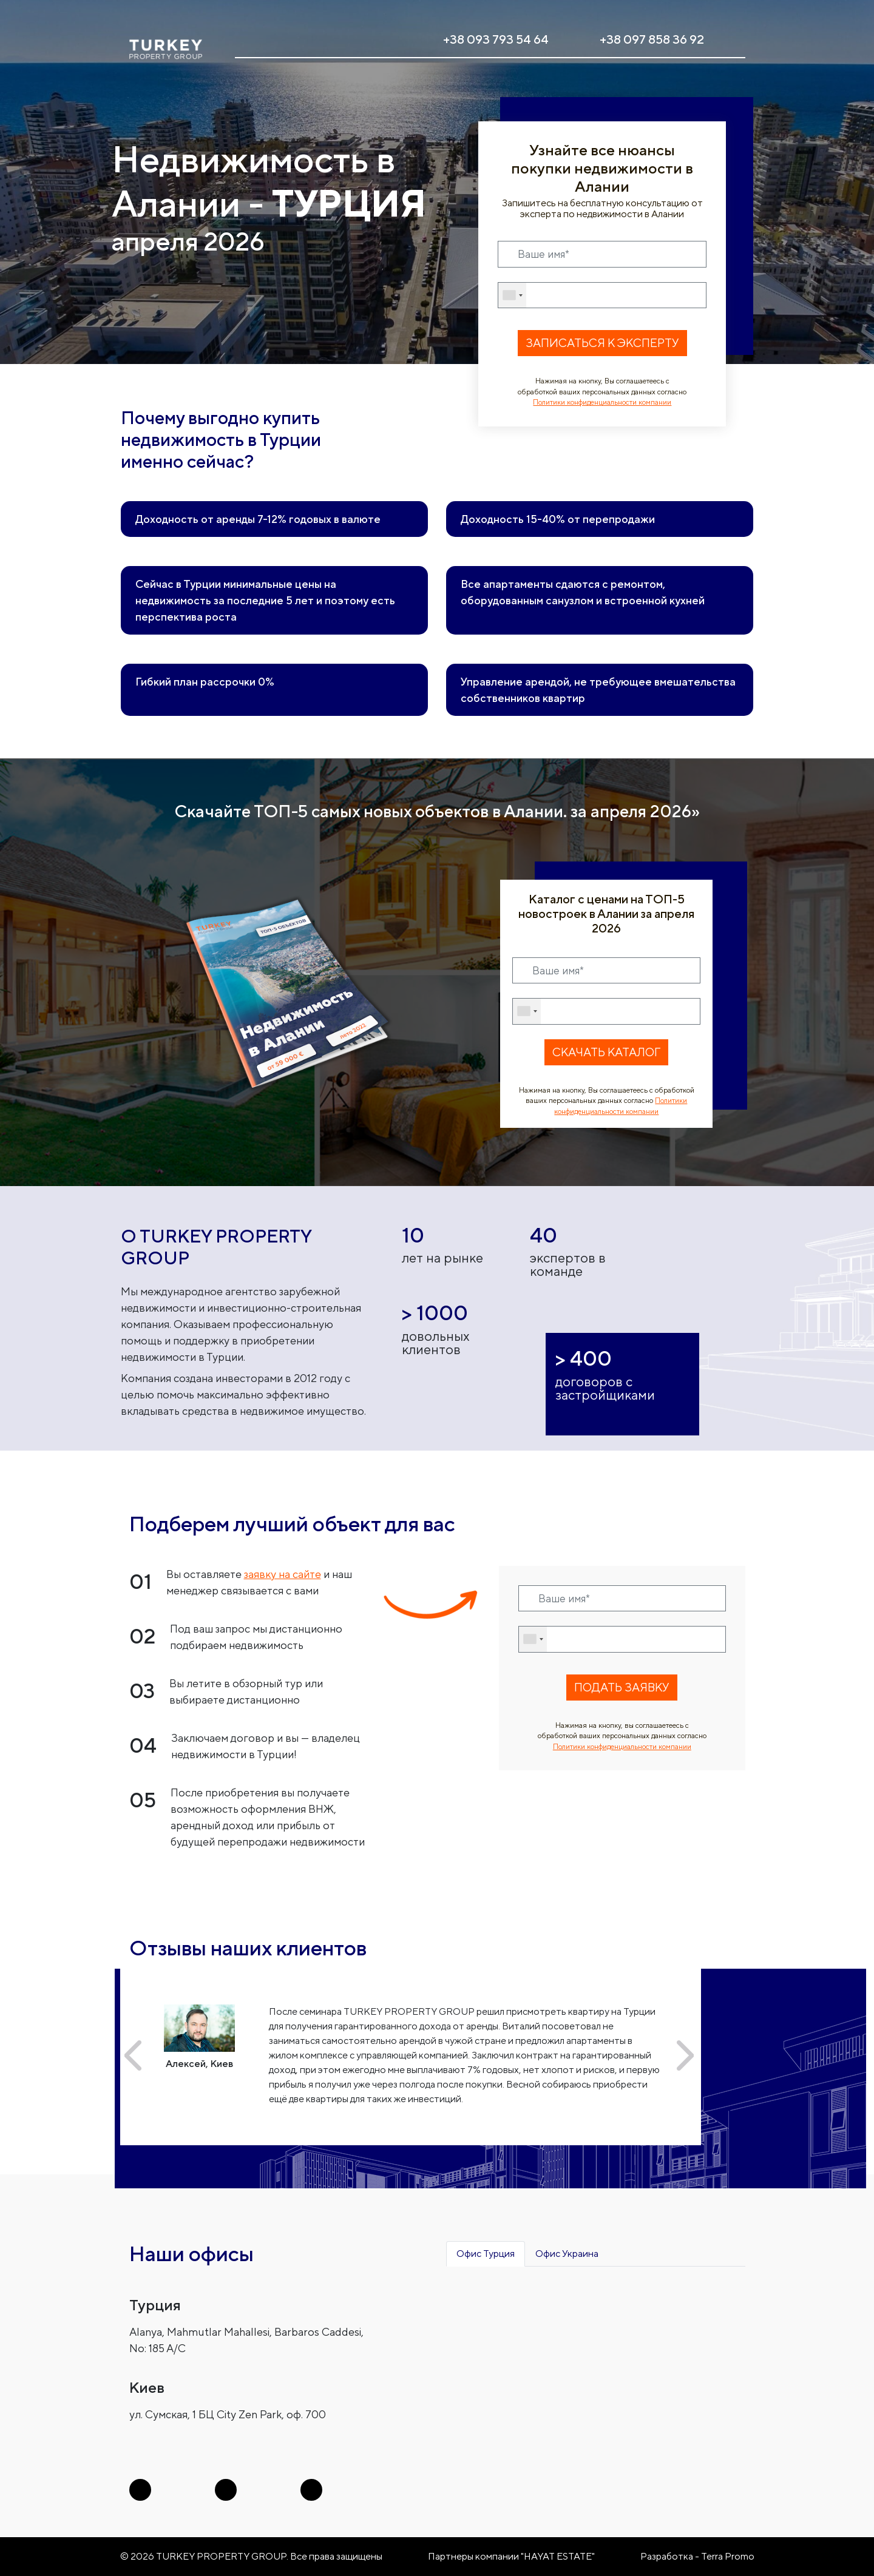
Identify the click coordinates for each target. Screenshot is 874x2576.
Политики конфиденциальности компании (602, 402)
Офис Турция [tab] (485, 2253)
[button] (133, 2055)
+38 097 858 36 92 (652, 39)
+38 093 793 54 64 (496, 39)
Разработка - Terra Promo (697, 2556)
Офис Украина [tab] (566, 2253)
